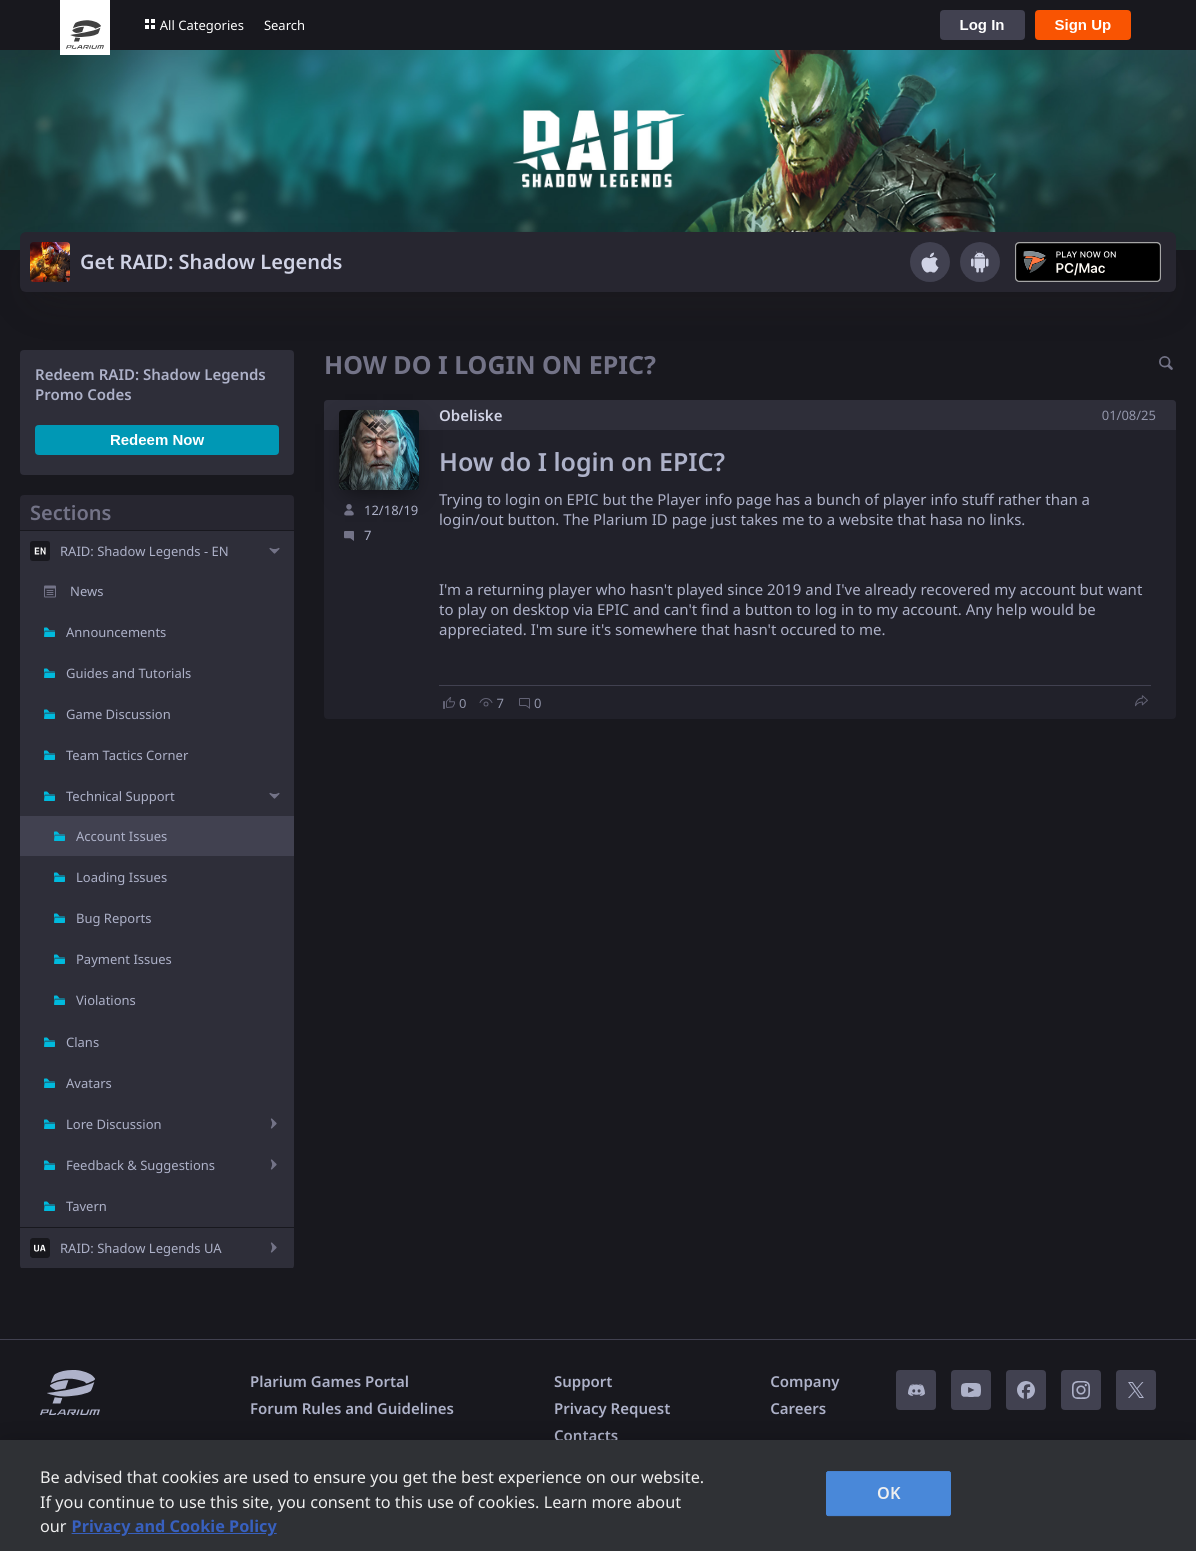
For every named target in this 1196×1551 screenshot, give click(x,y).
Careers (798, 1409)
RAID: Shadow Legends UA (141, 1248)
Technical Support (120, 796)
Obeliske (470, 416)
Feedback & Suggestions (140, 1165)
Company (804, 1382)
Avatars (89, 1083)
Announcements (116, 632)
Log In (982, 24)
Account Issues (121, 836)
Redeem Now (157, 439)
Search (284, 25)
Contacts (586, 1436)
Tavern (86, 1206)
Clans (82, 1042)
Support (583, 1382)
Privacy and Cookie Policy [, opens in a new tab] (174, 1526)
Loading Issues (121, 877)
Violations (106, 1000)
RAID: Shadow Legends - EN (144, 551)
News (86, 591)
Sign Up (1083, 24)
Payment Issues (124, 959)
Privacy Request (612, 1409)
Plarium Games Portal (329, 1382)
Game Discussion (118, 714)
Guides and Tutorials (128, 673)
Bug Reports (113, 918)
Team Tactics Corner (127, 755)
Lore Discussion (114, 1124)
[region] (598, 1495)
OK (889, 1493)
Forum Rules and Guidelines (352, 1409)
